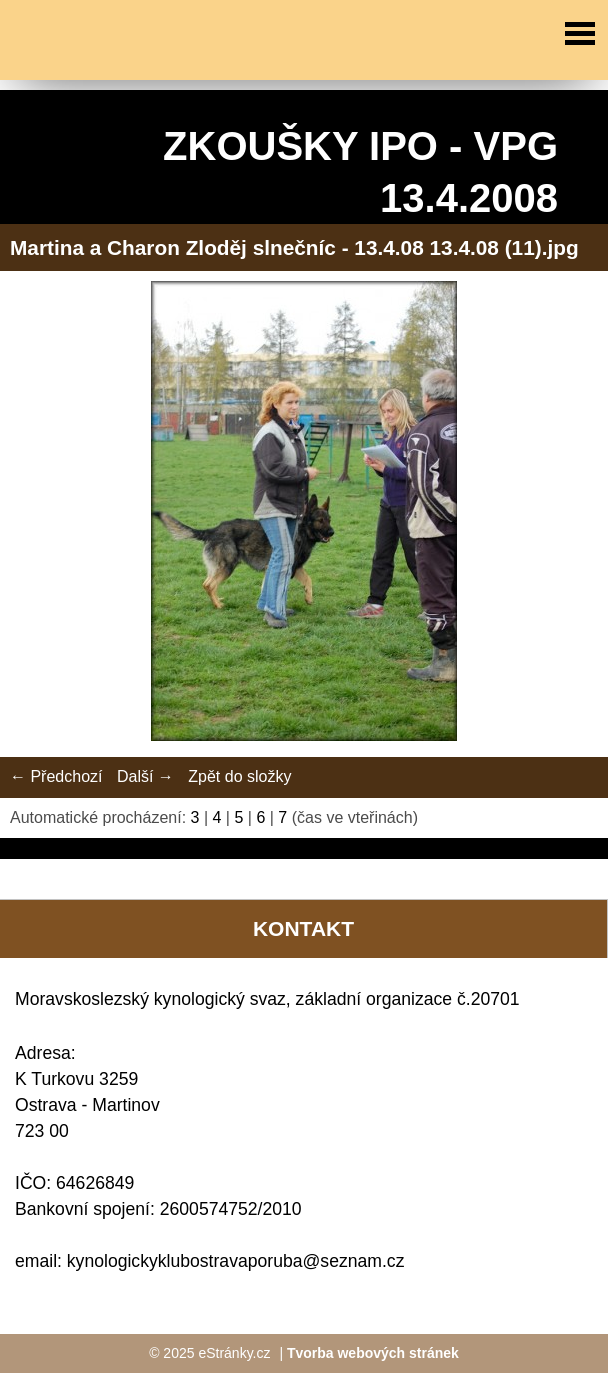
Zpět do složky (239, 776)
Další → (145, 776)
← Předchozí (56, 776)
